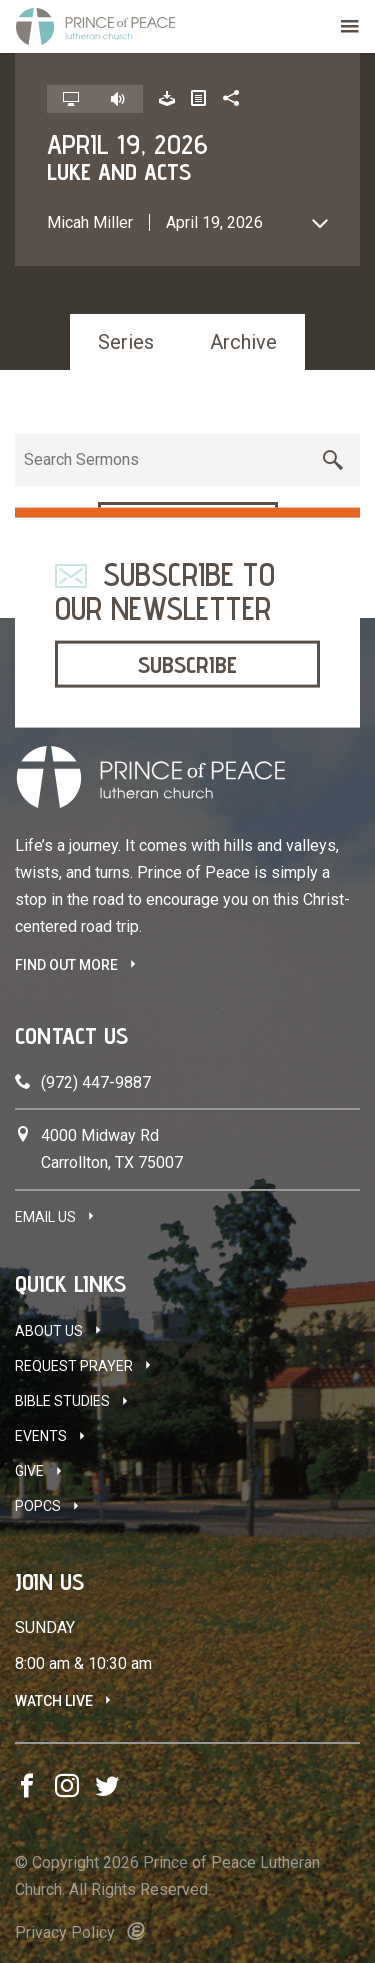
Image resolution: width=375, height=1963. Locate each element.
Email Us (45, 1217)
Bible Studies (62, 1401)
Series (126, 342)
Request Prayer (74, 1366)
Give (29, 1471)
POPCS (38, 1506)
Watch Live (54, 1701)
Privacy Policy (65, 1932)
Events (41, 1436)
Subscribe (187, 663)
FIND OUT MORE (66, 965)
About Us (49, 1331)
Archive (243, 342)
